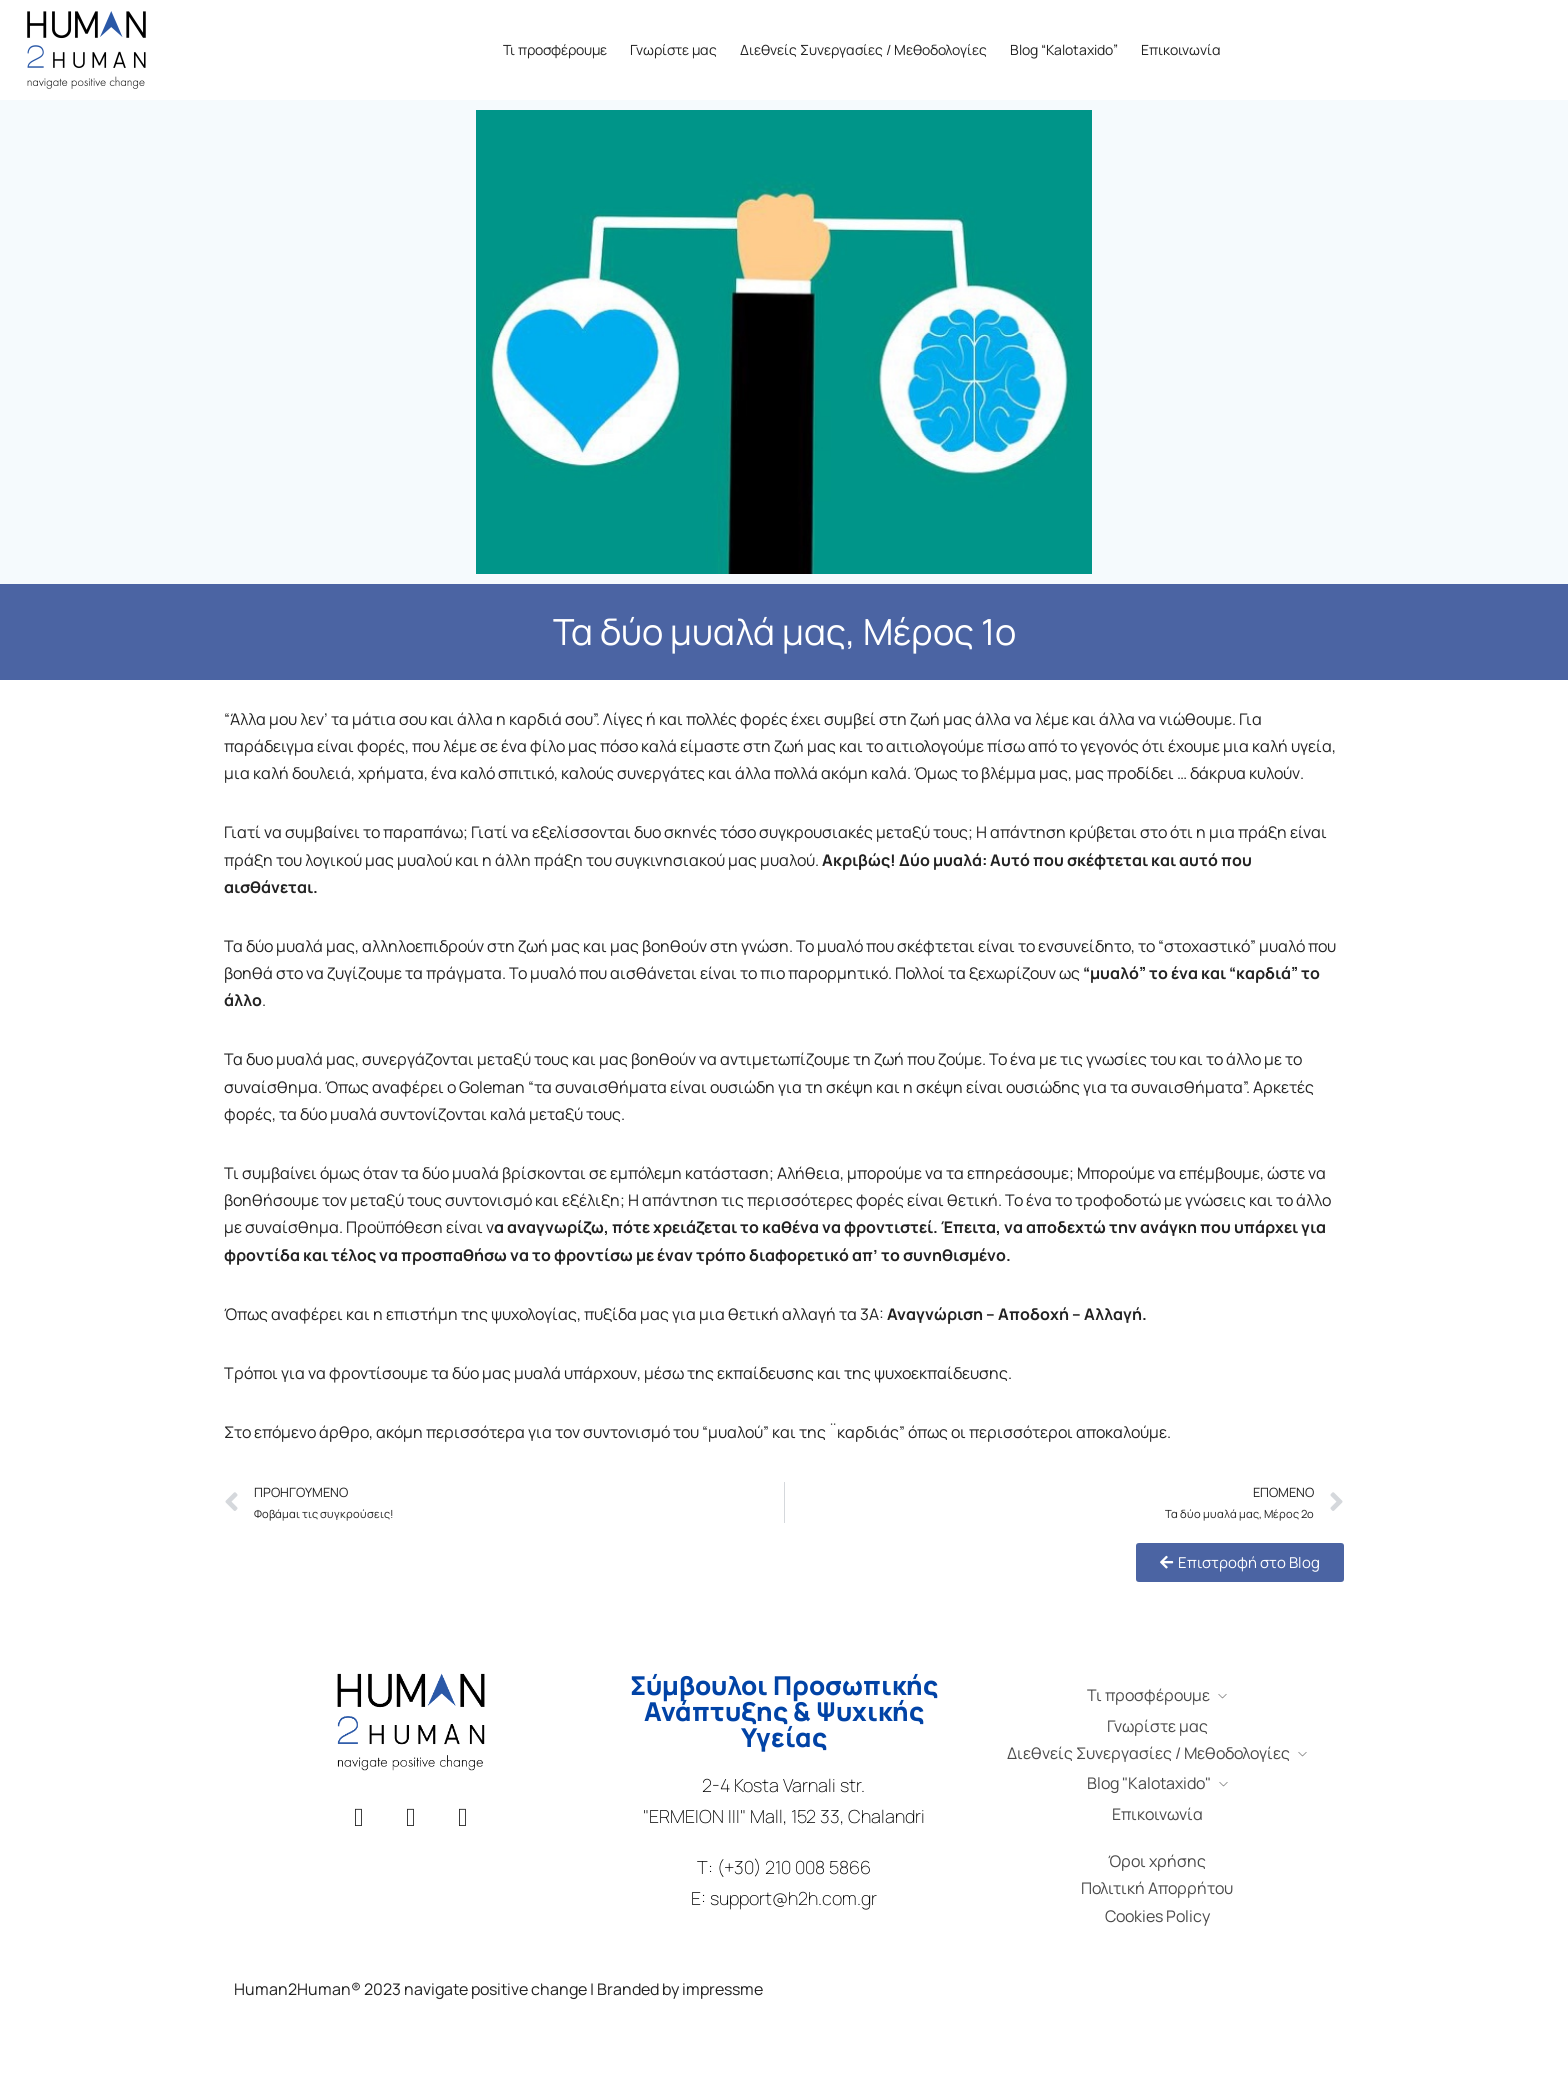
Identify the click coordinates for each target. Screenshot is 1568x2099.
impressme (722, 1989)
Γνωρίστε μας (673, 49)
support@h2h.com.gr (793, 1898)
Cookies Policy (1157, 1916)
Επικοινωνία (1181, 49)
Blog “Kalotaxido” (1064, 49)
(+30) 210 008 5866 (794, 1867)
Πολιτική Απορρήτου (1157, 1888)
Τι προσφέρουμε (555, 49)
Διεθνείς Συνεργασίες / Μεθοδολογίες (863, 49)
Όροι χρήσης (1157, 1861)
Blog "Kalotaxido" (1149, 1783)
